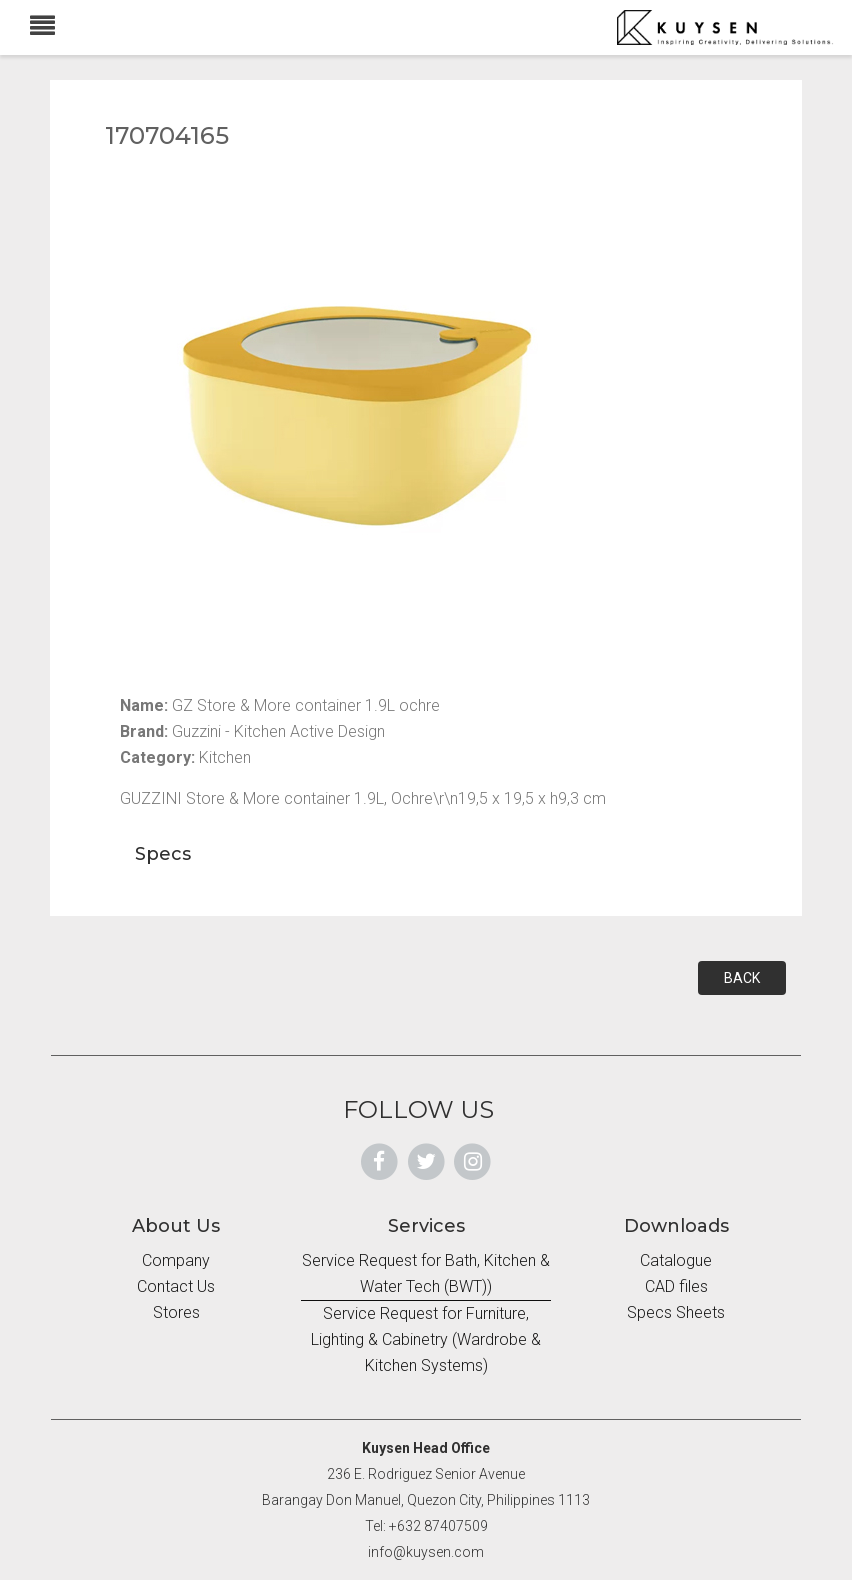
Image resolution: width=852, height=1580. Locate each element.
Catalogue (676, 1260)
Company (176, 1260)
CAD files (676, 1286)
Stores (176, 1312)
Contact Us (176, 1286)
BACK (742, 978)
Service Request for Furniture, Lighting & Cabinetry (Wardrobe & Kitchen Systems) (426, 1339)
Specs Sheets (676, 1312)
